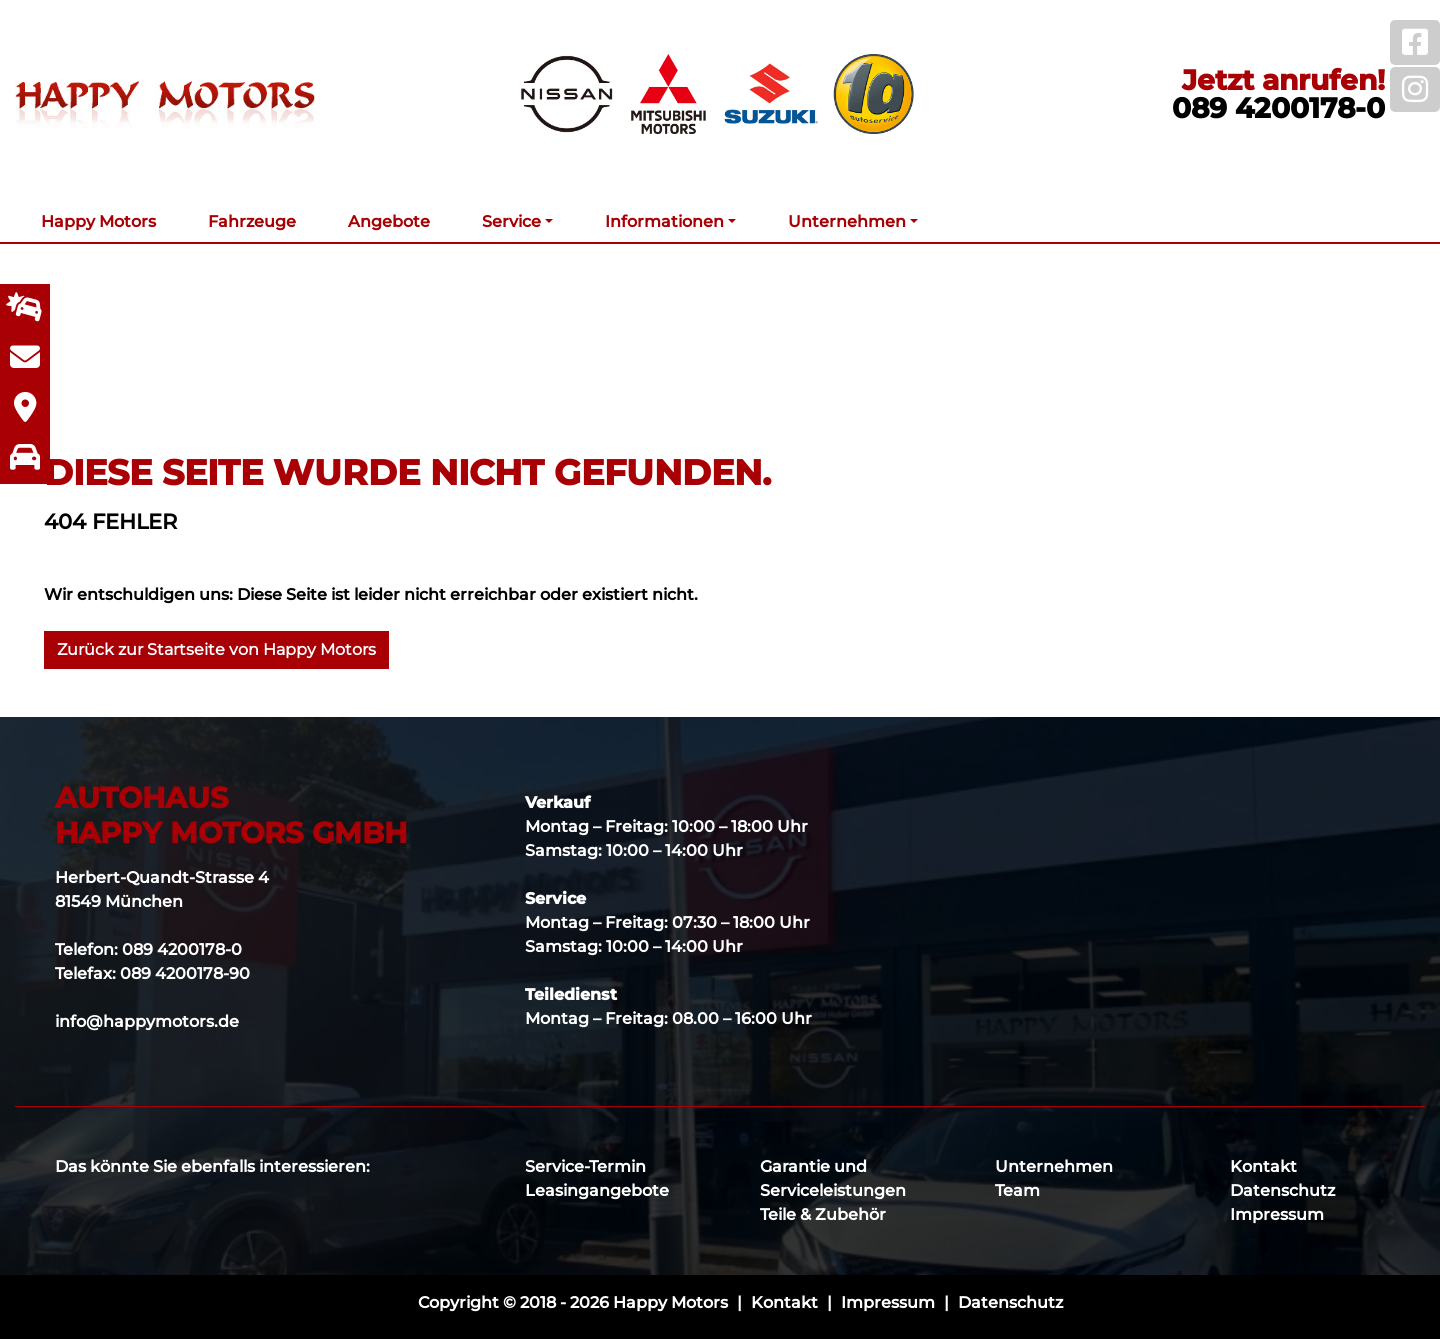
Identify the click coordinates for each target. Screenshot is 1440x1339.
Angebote (389, 221)
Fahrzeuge (252, 221)
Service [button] (511, 221)
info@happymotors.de (147, 1021)
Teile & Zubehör (823, 1214)
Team (1017, 1190)
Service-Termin (585, 1166)
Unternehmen (1054, 1166)
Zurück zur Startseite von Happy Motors (216, 649)
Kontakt (1263, 1166)
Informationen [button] (664, 221)
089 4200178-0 (1278, 108)
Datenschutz (1282, 1190)
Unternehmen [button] (847, 221)
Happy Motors (98, 221)
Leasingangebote (597, 1190)
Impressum (1277, 1214)
